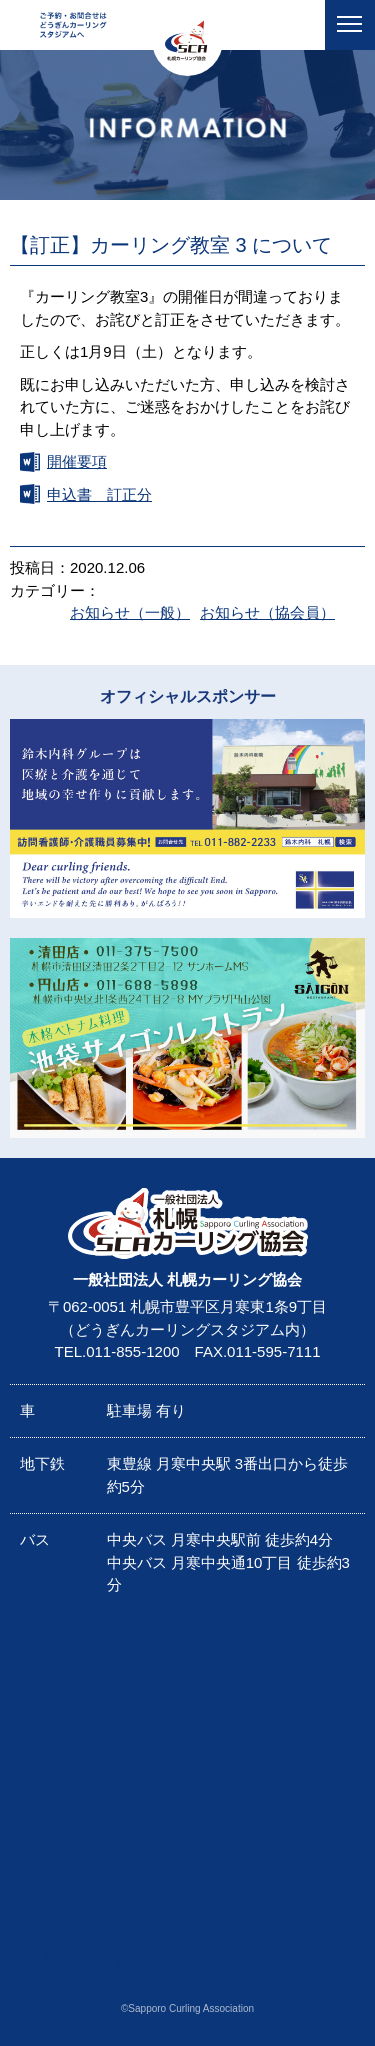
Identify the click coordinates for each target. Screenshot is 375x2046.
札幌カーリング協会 (77, 1958)
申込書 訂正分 (99, 494)
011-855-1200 (132, 1351)
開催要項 (77, 461)
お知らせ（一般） (130, 612)
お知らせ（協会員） (267, 612)
